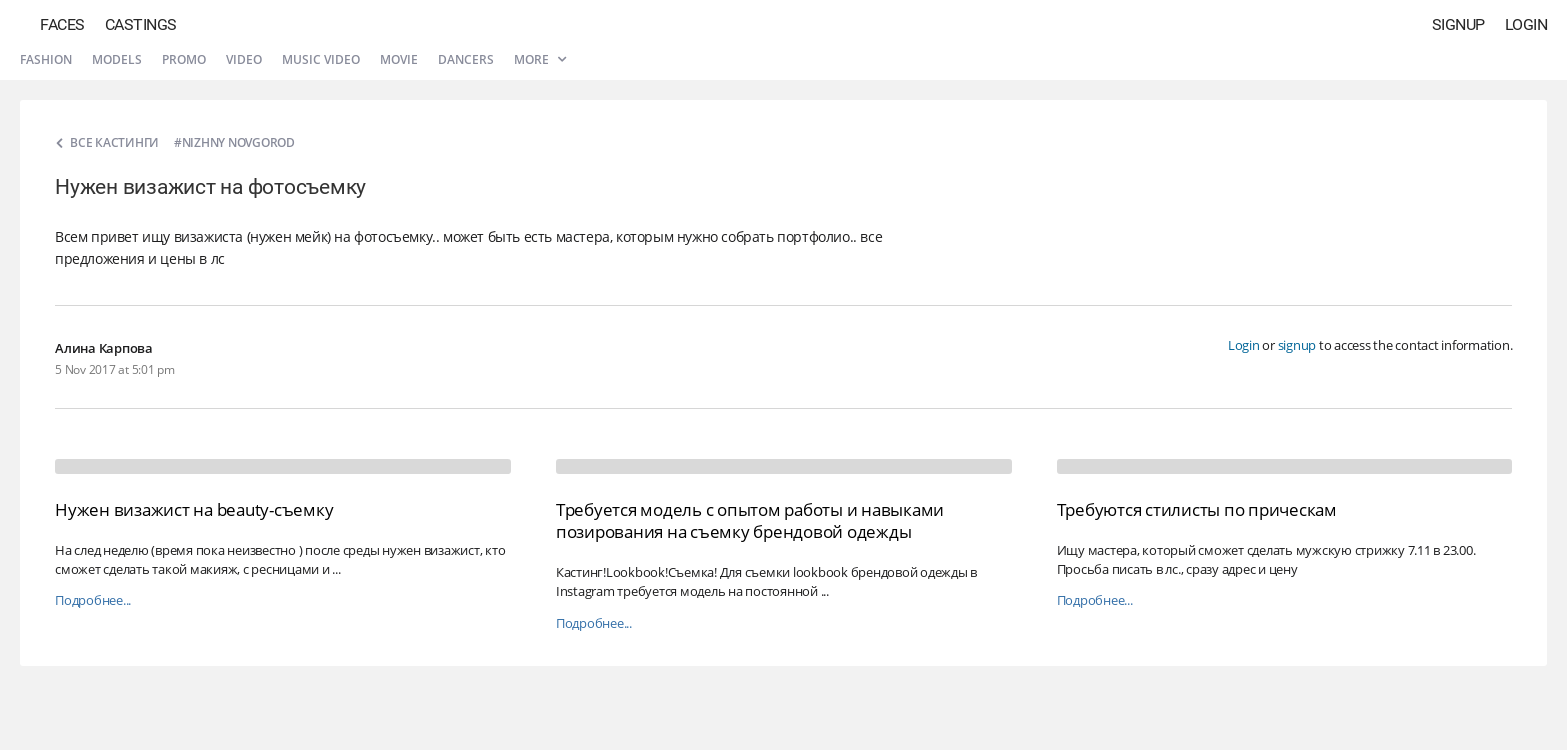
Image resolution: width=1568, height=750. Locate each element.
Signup (1458, 24)
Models (117, 59)
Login (1526, 24)
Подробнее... (93, 600)
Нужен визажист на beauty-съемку (194, 509)
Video (244, 59)
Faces (62, 24)
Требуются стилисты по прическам (1197, 509)
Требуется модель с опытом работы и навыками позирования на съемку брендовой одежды (750, 520)
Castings (141, 24)
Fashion (46, 59)
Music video (321, 59)
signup (1297, 345)
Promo (184, 59)
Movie (399, 59)
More (540, 59)
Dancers (466, 59)
